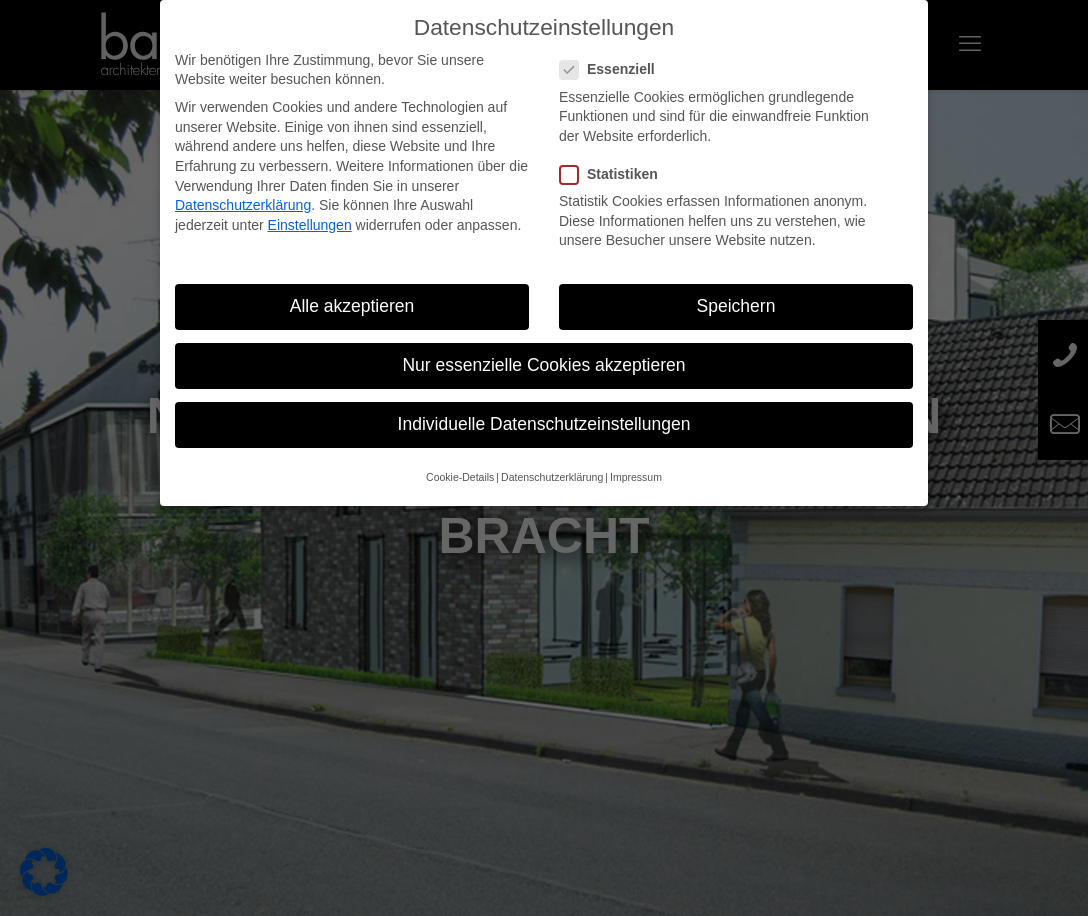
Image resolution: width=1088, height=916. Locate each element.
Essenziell (615, 69)
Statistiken (617, 174)
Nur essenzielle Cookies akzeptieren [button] (543, 365)
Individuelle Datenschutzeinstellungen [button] (544, 424)
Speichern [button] (736, 306)
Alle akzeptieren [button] (352, 306)
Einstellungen (310, 225)
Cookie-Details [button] (460, 477)
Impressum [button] (636, 477)
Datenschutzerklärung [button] (552, 477)
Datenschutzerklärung (243, 205)
